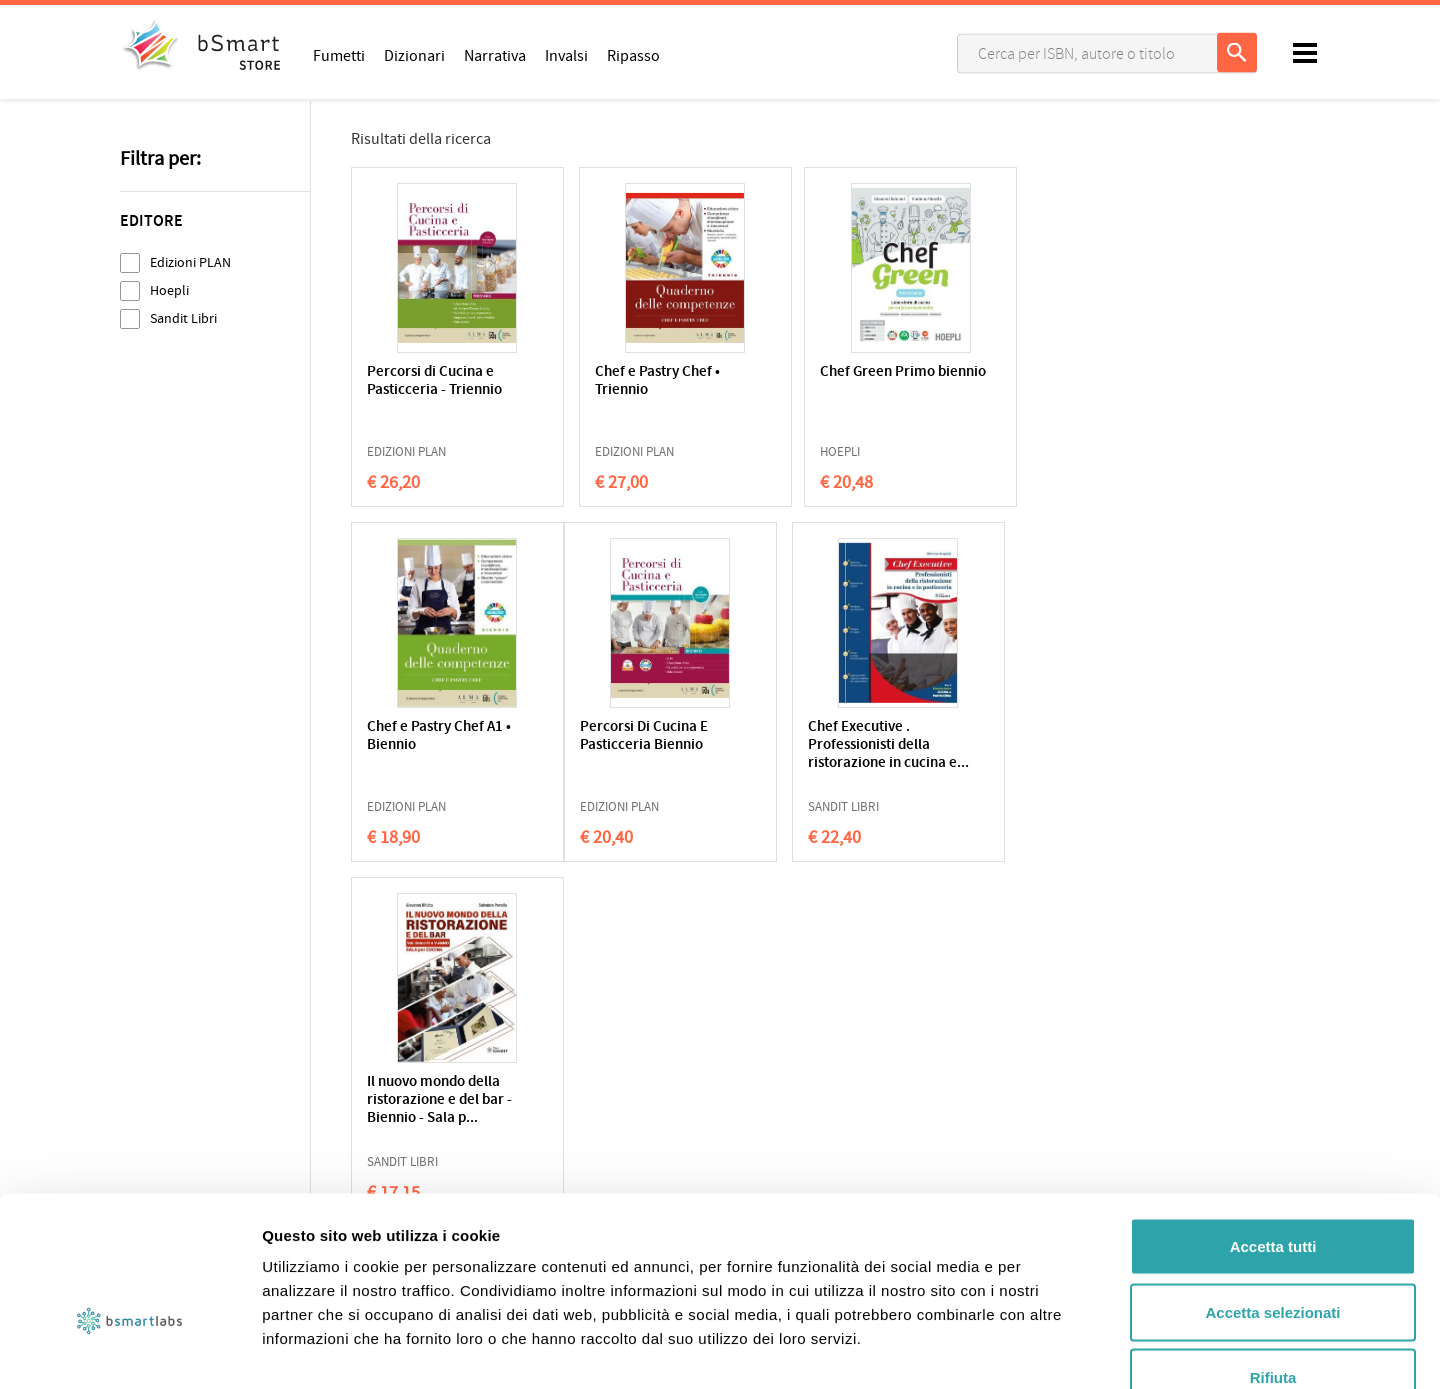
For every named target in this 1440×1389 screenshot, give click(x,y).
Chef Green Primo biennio (814, 381)
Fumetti (339, 55)
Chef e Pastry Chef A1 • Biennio (1023, 381)
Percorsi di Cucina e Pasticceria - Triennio (434, 381)
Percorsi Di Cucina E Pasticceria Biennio (431, 736)
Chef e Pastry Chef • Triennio (624, 381)
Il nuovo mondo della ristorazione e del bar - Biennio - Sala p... (829, 745)
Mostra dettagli (1052, 1349)
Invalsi (566, 55)
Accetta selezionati (1272, 1192)
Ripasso (633, 55)
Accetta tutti (1273, 1126)
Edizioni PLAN (190, 262)
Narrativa (495, 55)
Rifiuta (1273, 1257)
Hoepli (169, 290)
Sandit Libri (183, 318)
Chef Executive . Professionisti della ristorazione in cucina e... (631, 754)
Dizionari (414, 55)
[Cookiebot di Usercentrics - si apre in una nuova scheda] (129, 1350)
